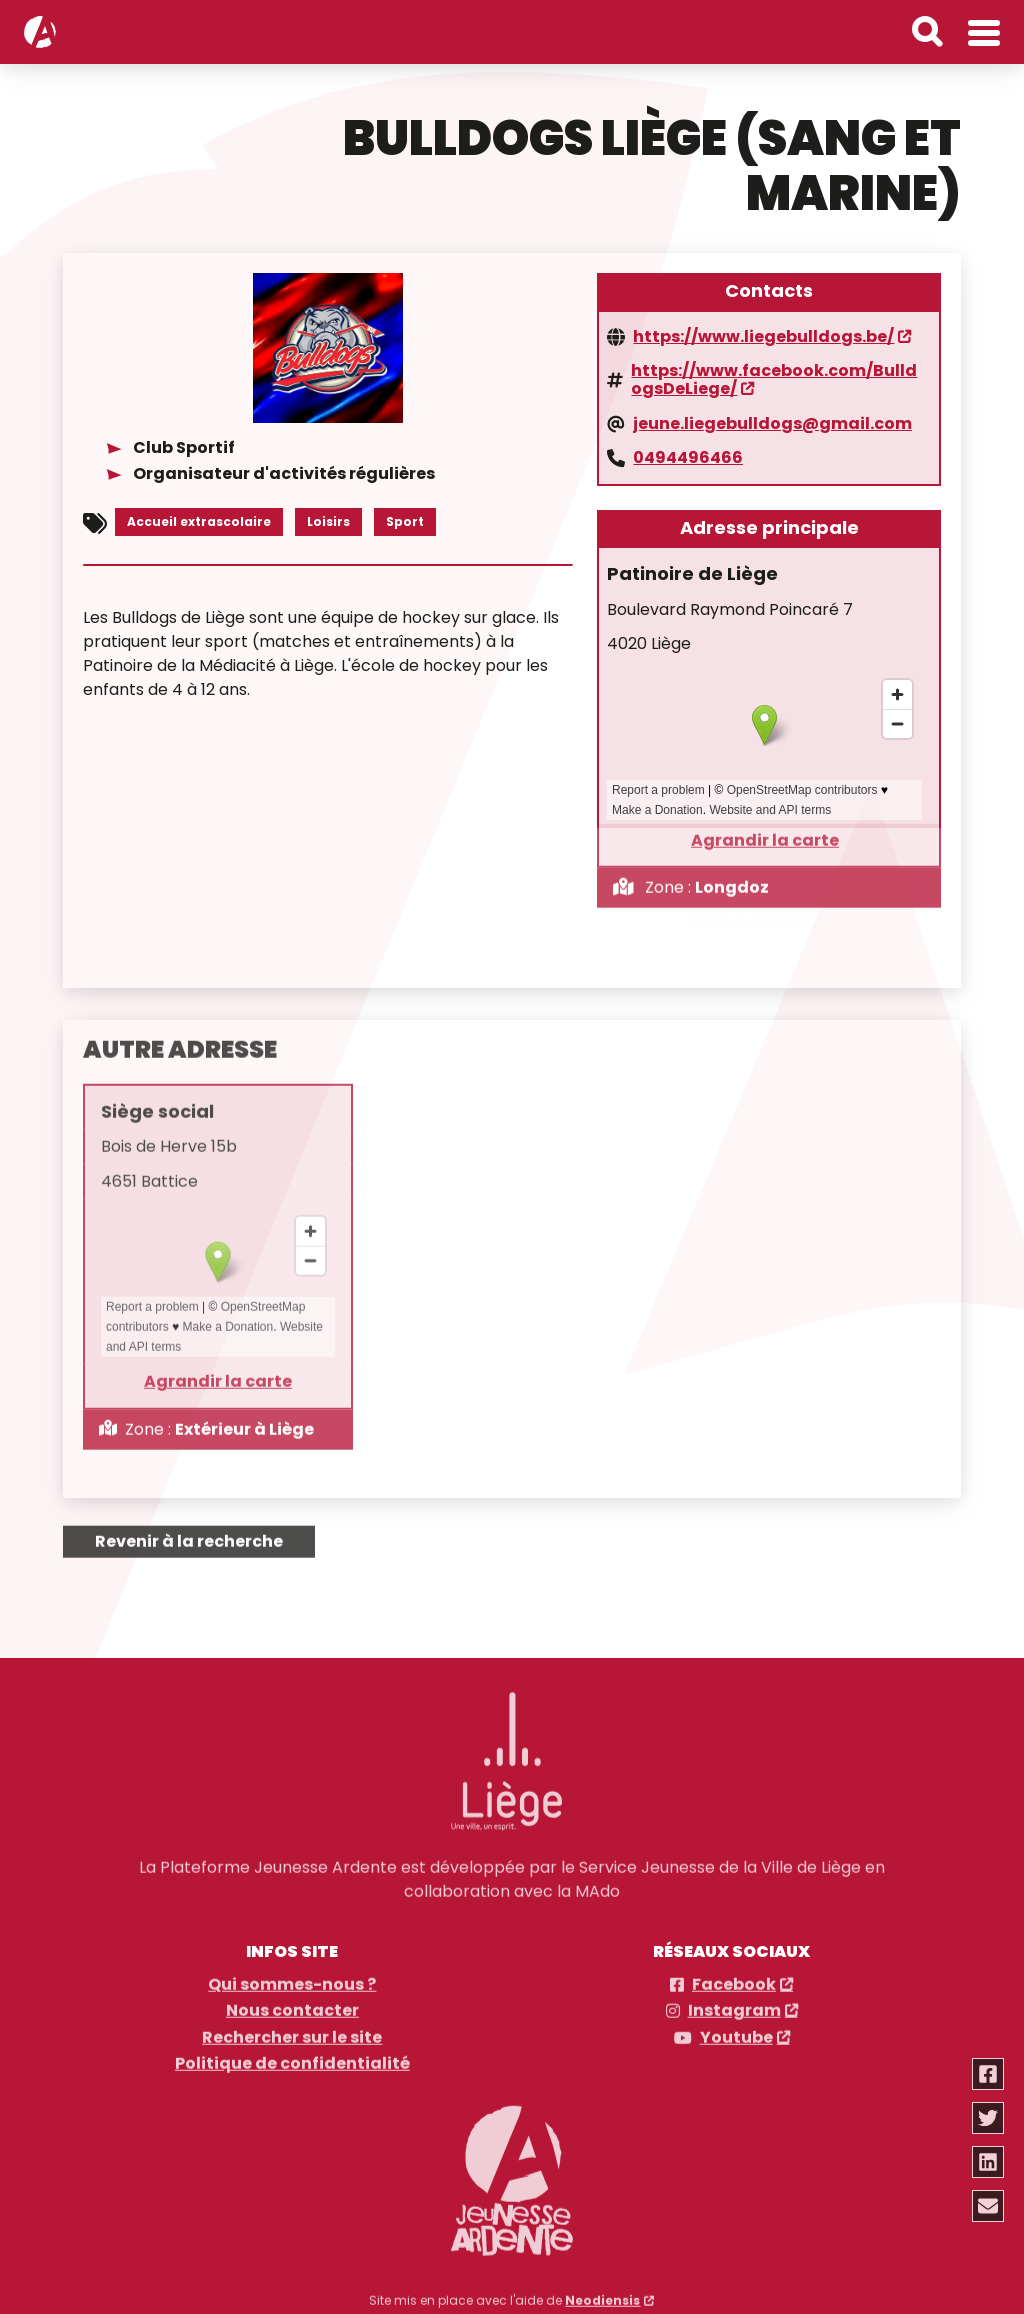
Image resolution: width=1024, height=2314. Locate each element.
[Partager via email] (988, 2206)
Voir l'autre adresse (769, 919)
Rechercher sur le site (292, 2023)
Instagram (734, 1997)
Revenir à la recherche (189, 1526)
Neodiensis (602, 2285)
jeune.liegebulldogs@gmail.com (772, 420)
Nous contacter (292, 1997)
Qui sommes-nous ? (292, 1970)
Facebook (734, 1970)
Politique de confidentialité (292, 2050)
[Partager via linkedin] (988, 2162)
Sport (405, 517)
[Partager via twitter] (988, 2118)
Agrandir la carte (765, 824)
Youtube (736, 2023)
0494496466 (688, 455)
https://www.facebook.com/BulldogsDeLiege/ (774, 376)
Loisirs (328, 517)
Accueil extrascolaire (199, 517)
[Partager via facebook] (988, 2074)
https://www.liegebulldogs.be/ (763, 333)
